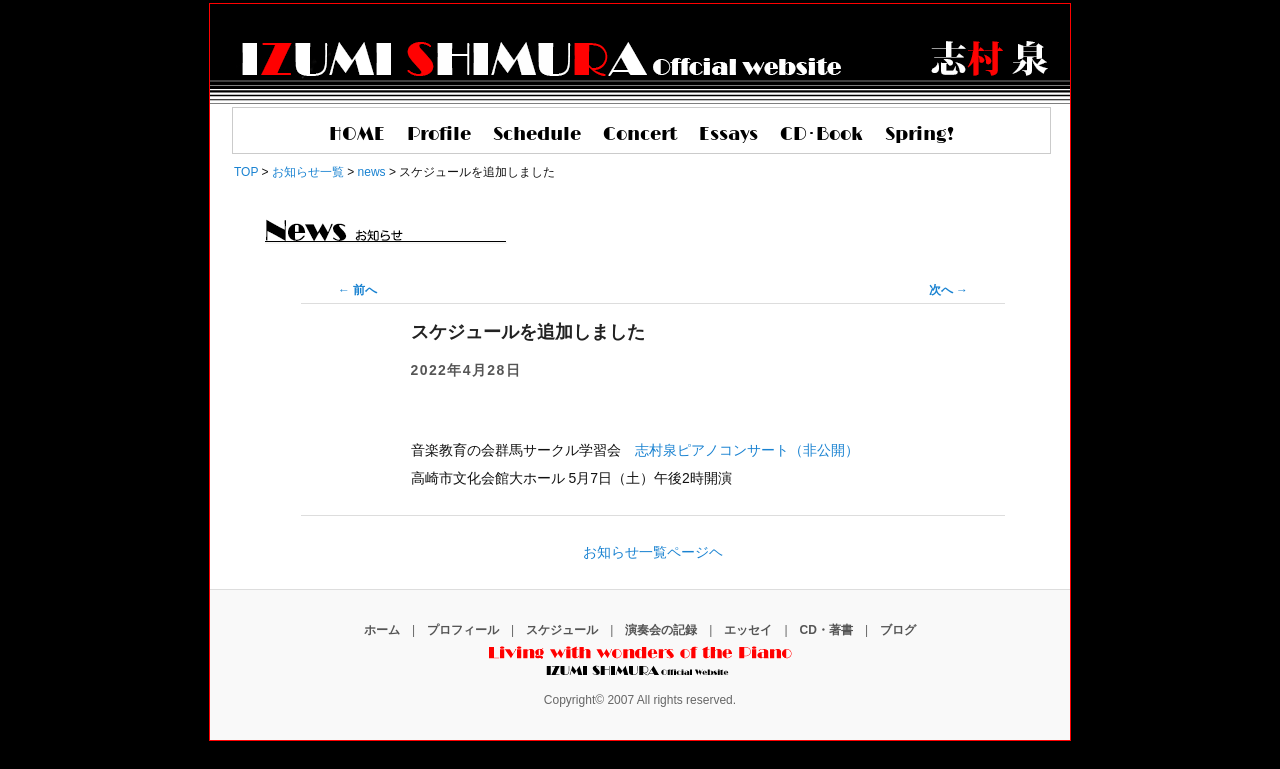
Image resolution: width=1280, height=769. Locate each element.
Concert (640, 135)
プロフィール (463, 630)
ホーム (382, 630)
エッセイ (748, 630)
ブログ (898, 630)
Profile (439, 135)
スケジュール (562, 630)
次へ (948, 290)
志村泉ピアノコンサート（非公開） (747, 450)
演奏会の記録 (661, 630)
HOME (357, 135)
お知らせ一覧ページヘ (653, 552)
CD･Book (821, 135)
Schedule (537, 135)
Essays (728, 135)
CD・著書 (826, 630)
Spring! (919, 135)
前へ (357, 290)
